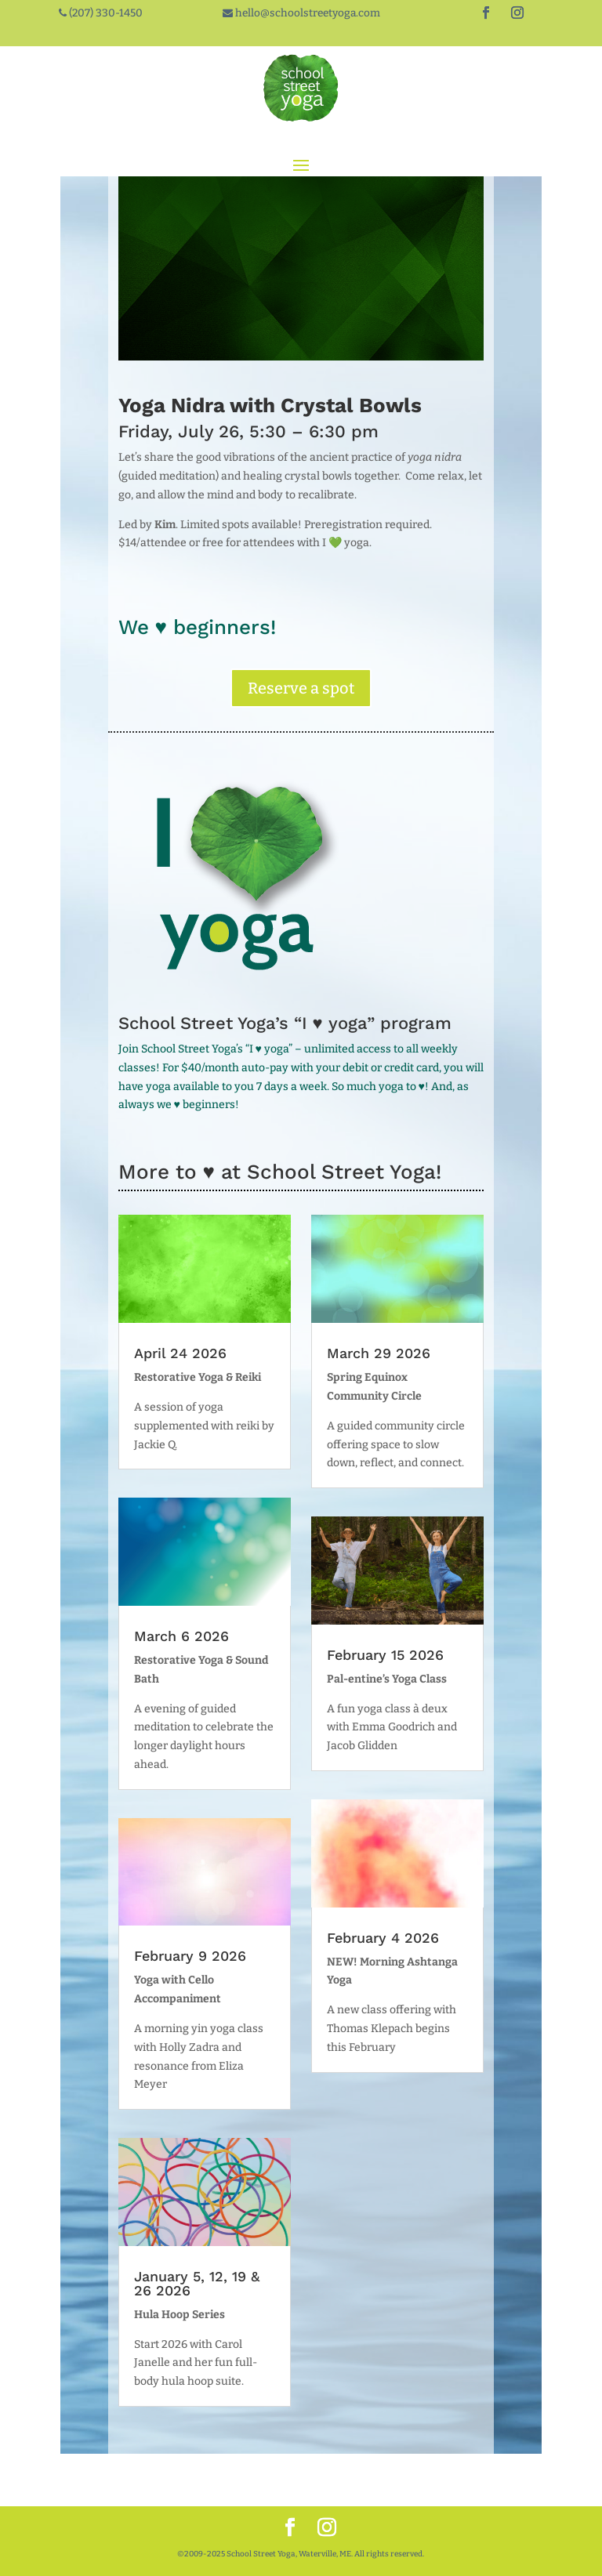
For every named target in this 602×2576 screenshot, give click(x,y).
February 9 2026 (190, 1955)
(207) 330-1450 (105, 13)
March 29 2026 (378, 1353)
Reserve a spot (301, 688)
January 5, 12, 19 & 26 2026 (196, 2283)
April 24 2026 (180, 1353)
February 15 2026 (385, 1655)
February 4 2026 (383, 1937)
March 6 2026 (181, 1636)
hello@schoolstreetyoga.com (306, 13)
